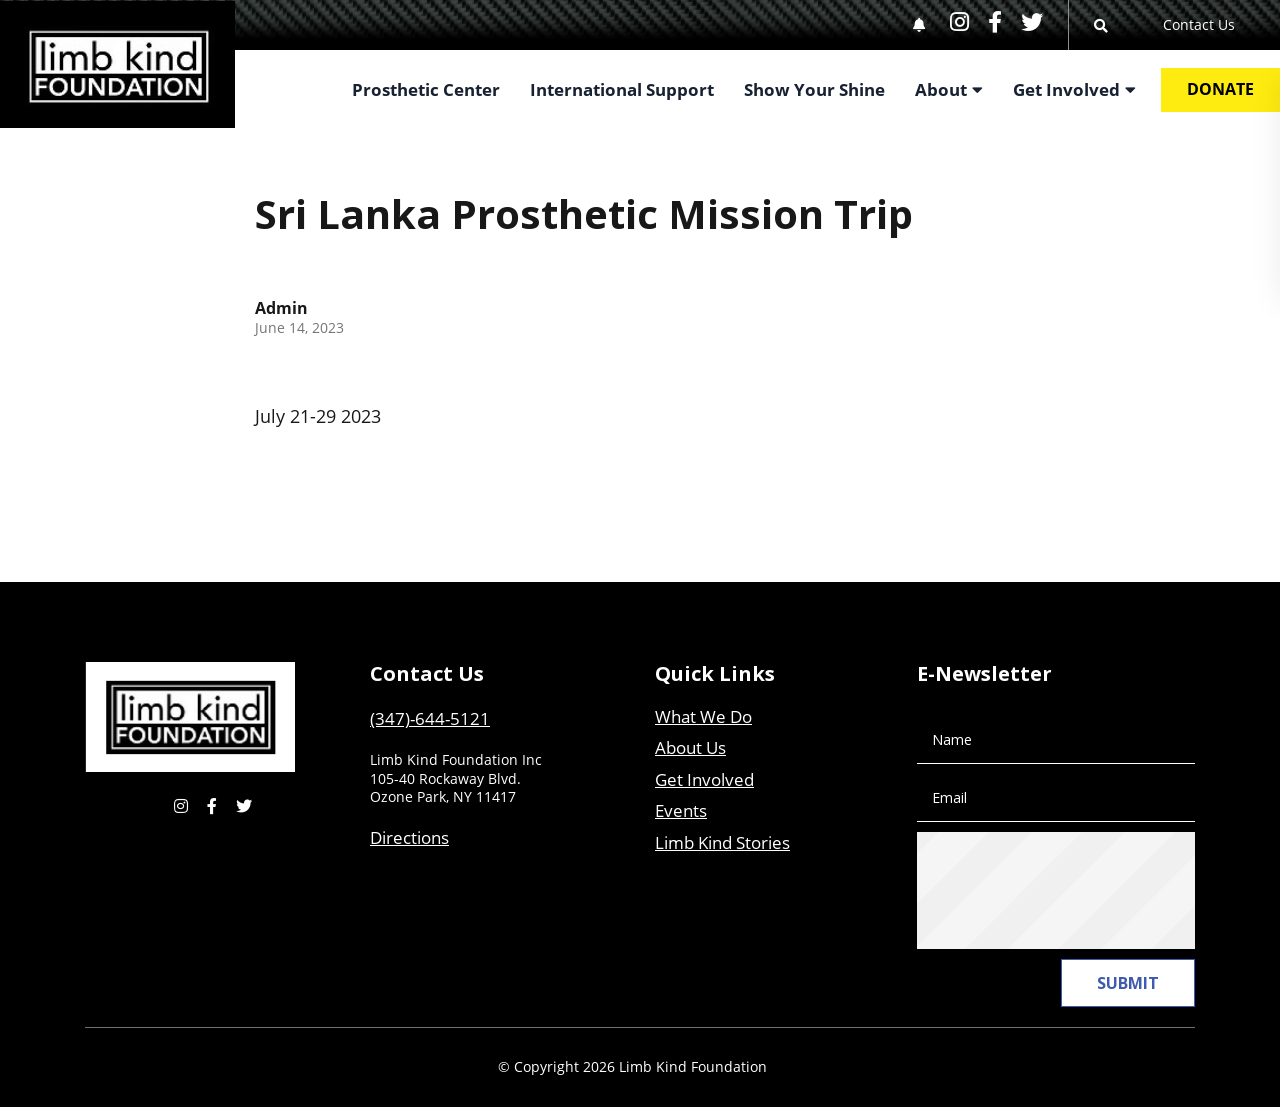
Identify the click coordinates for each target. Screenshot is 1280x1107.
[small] (959, 21)
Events (681, 810)
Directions (409, 837)
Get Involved (704, 779)
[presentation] (1089, 891)
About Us (690, 747)
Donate (1220, 89)
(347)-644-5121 (430, 718)
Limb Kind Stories (722, 842)
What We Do (703, 716)
